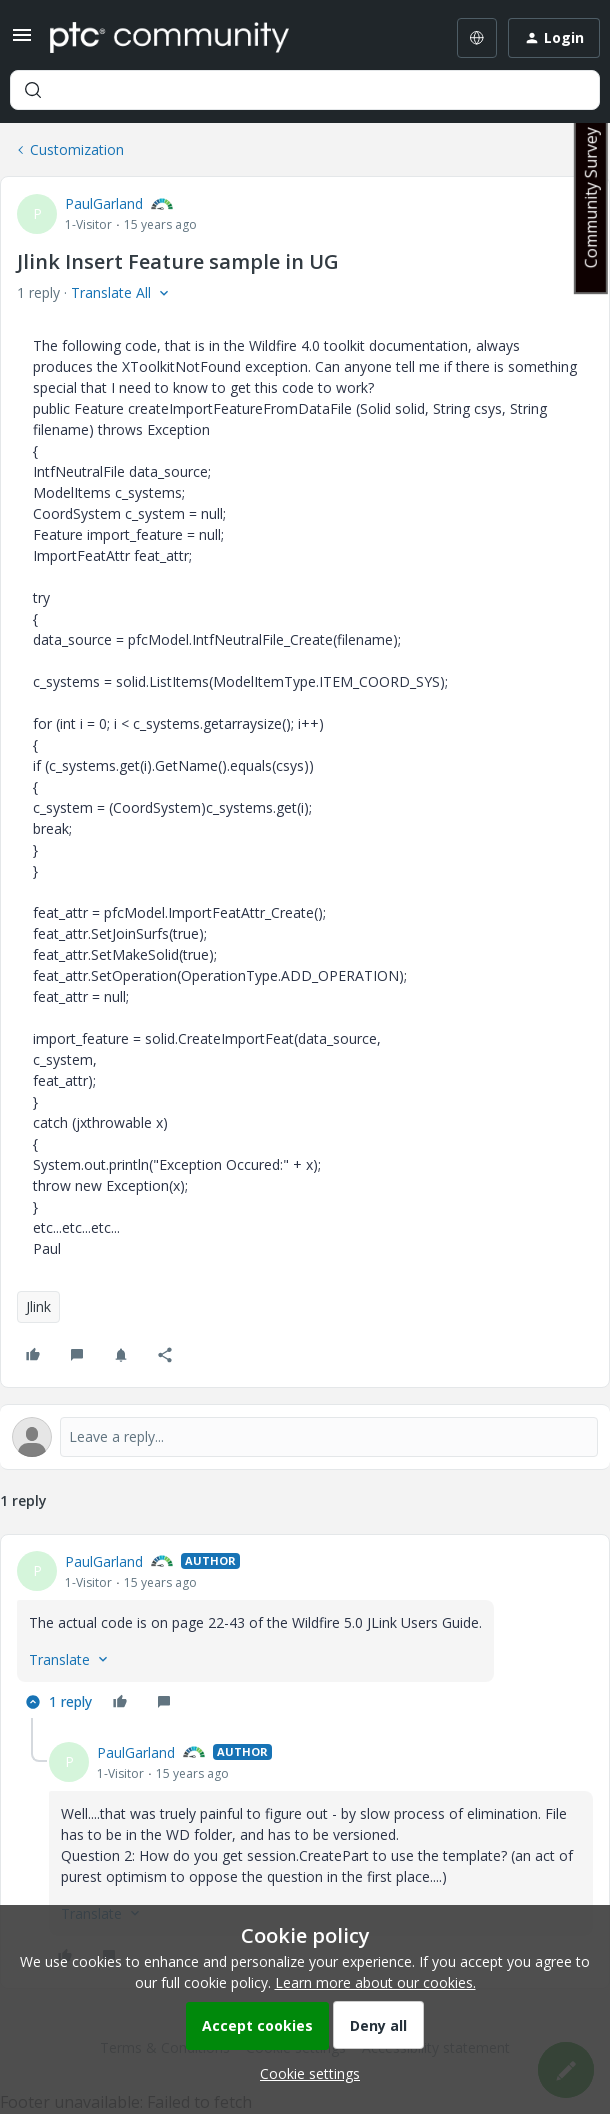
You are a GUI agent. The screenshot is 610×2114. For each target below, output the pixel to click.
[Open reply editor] (305, 1437)
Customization (77, 149)
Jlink (38, 1306)
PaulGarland (104, 203)
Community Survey (591, 197)
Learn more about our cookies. (375, 1982)
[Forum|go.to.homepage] (169, 38)
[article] (305, 1634)
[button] (22, 41)
